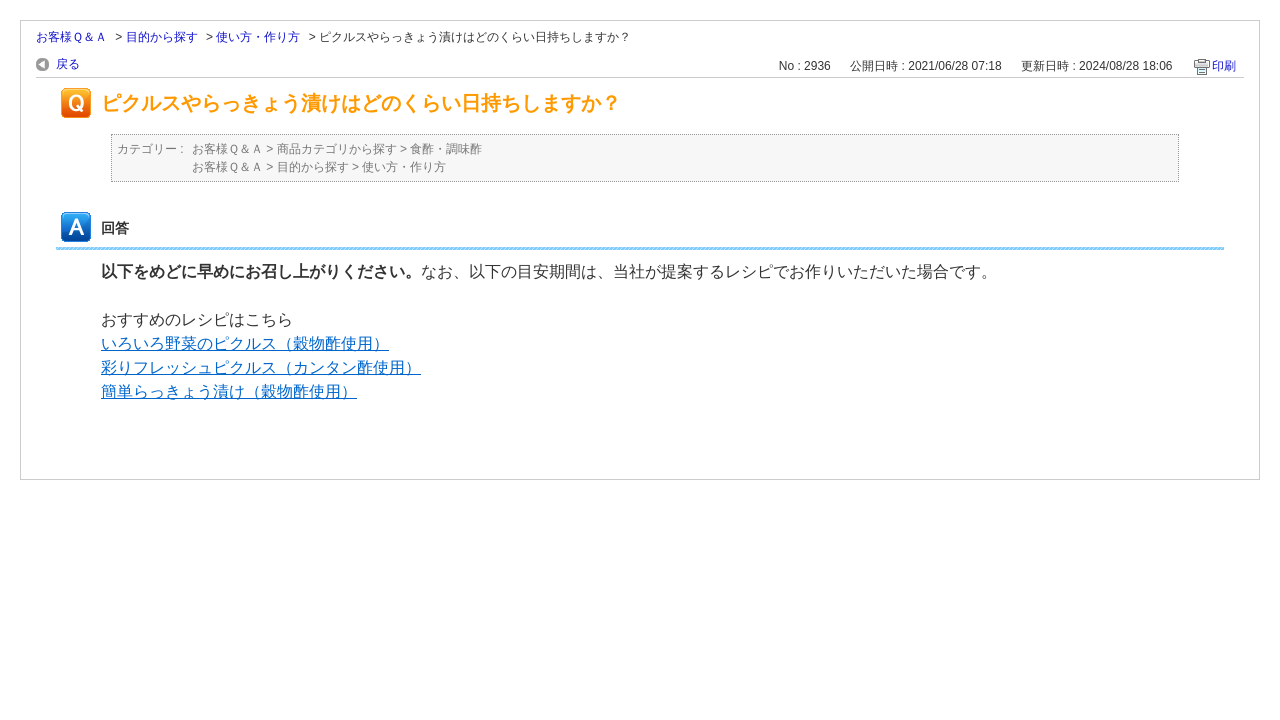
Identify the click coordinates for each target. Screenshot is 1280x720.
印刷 (1224, 66)
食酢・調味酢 (446, 149)
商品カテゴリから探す (337, 149)
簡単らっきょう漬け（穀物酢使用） (229, 391)
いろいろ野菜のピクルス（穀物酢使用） (245, 343)
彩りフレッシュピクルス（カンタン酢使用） (261, 367)
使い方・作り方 (258, 37)
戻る (68, 64)
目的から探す (162, 37)
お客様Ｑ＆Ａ (71, 37)
